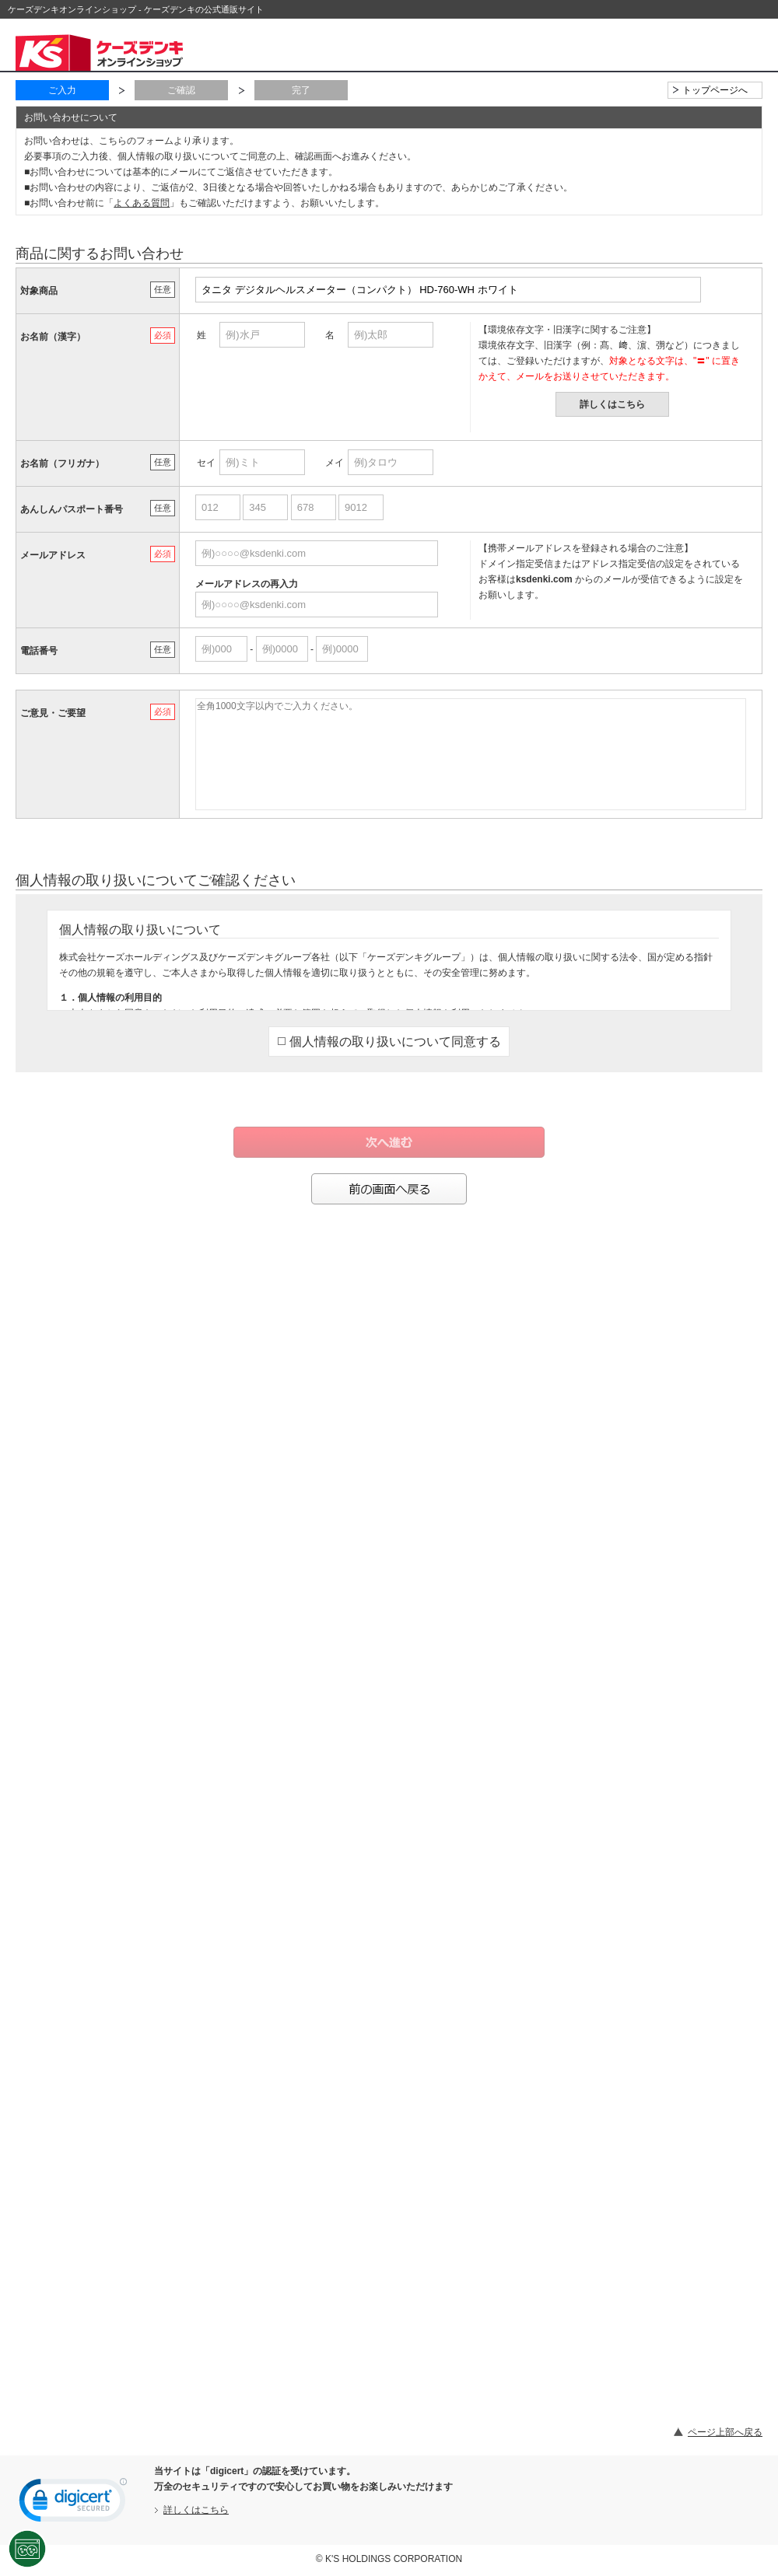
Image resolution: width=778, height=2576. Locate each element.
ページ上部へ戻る (725, 2432)
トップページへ (715, 90)
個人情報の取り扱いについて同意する (389, 1041)
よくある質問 (142, 202)
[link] (73, 2503)
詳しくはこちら (612, 404)
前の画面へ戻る (389, 1188)
